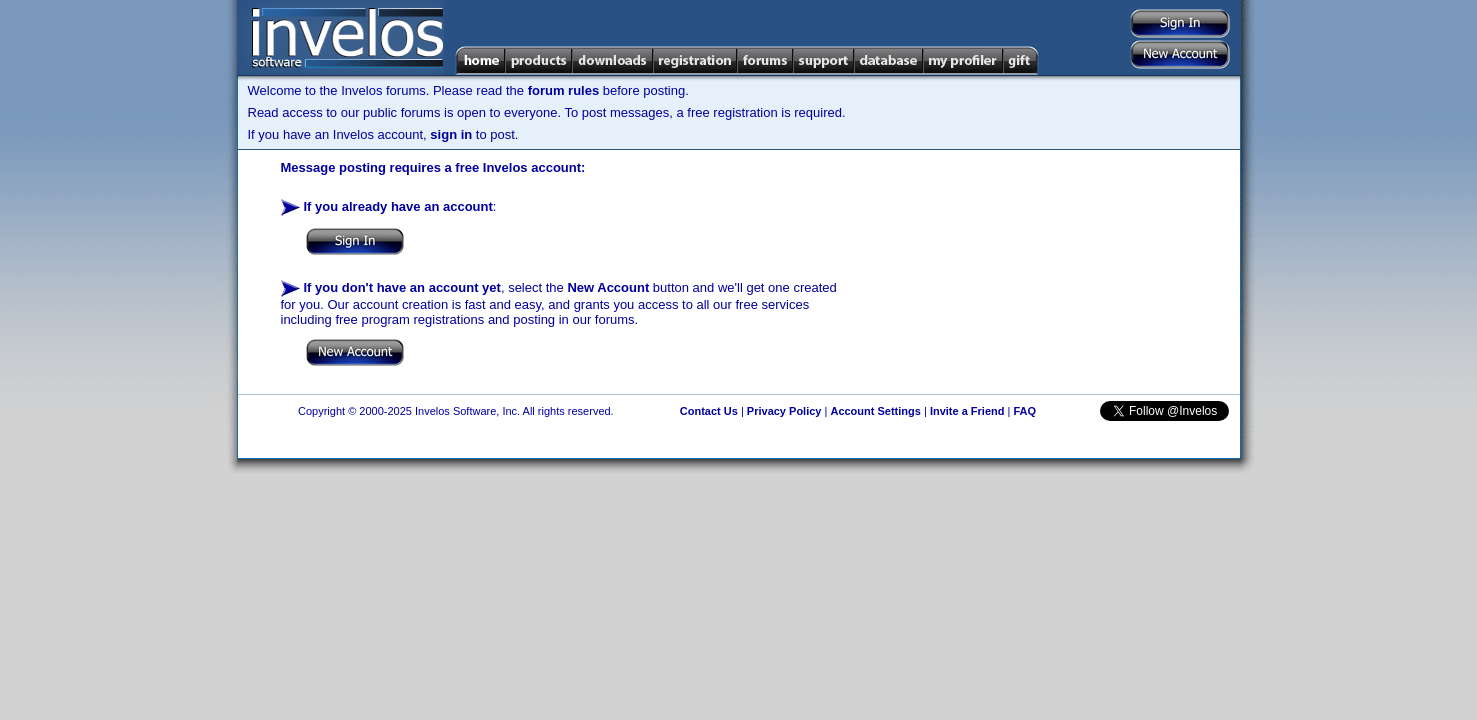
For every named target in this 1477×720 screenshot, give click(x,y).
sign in (451, 134)
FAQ (1024, 411)
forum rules (564, 90)
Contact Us (709, 411)
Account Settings (875, 411)
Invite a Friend (967, 411)
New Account (608, 287)
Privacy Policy (784, 411)
